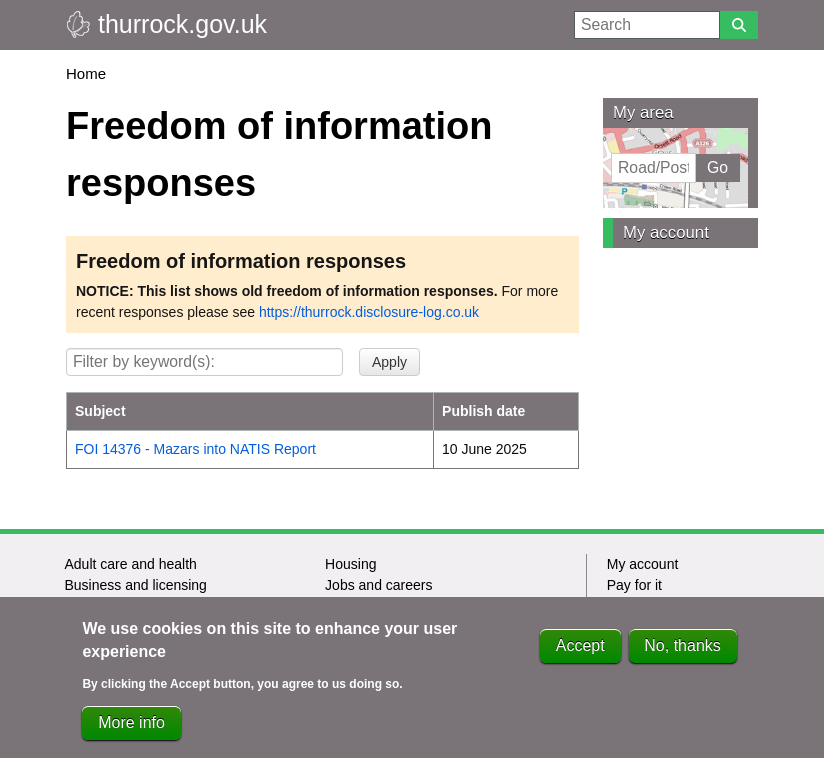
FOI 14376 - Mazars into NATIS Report (195, 449)
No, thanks (682, 658)
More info (131, 734)
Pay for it (634, 585)
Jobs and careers (378, 585)
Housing (350, 564)
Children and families (129, 606)
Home (86, 73)
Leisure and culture (384, 606)
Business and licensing (135, 585)
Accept (580, 658)
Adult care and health (130, 564)
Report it (633, 606)
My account (666, 232)
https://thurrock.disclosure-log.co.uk (369, 312)
